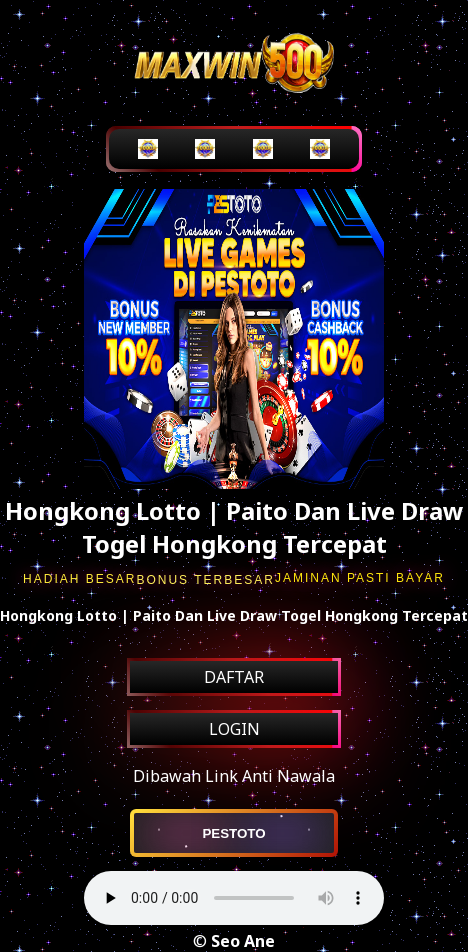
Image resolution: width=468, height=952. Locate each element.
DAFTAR (234, 677)
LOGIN (234, 729)
